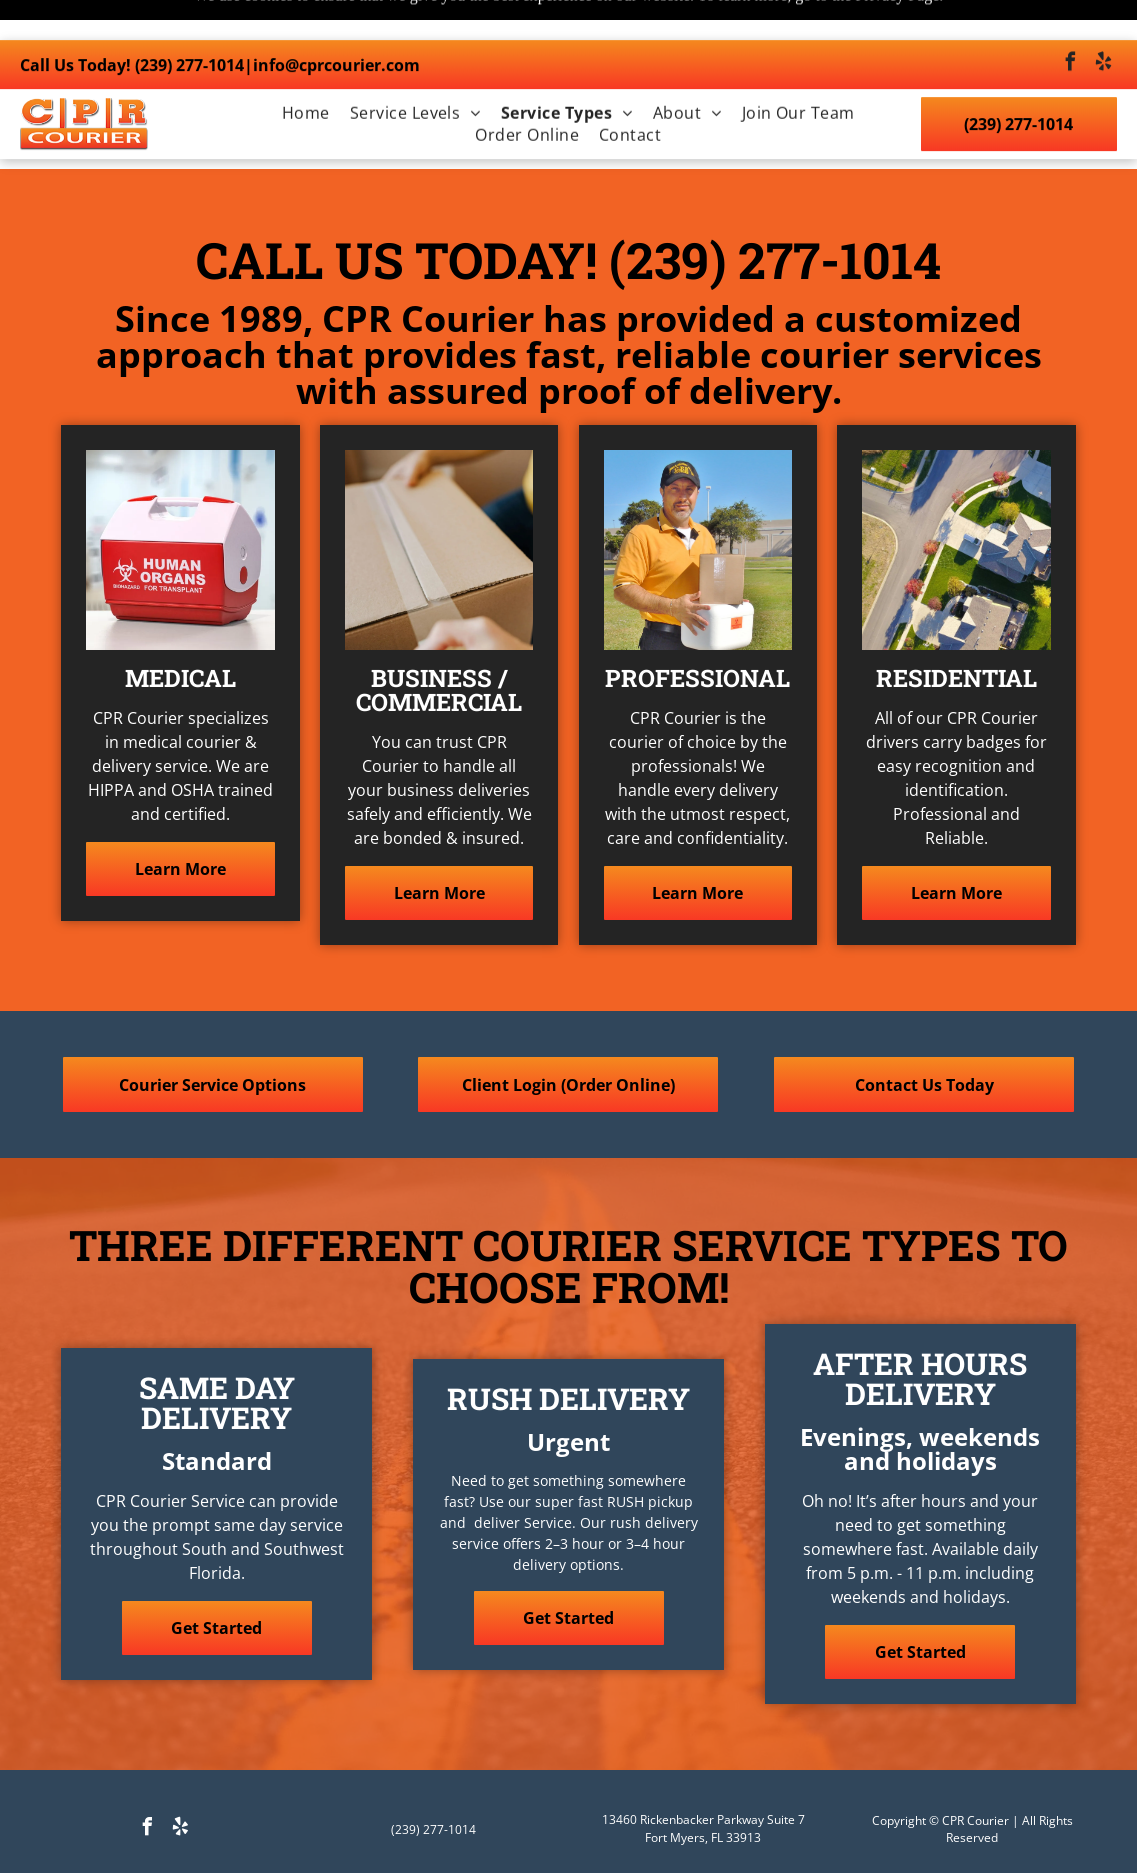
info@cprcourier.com (336, 25)
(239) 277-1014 (189, 25)
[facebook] (1070, 24)
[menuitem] (306, 73)
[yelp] (1103, 24)
